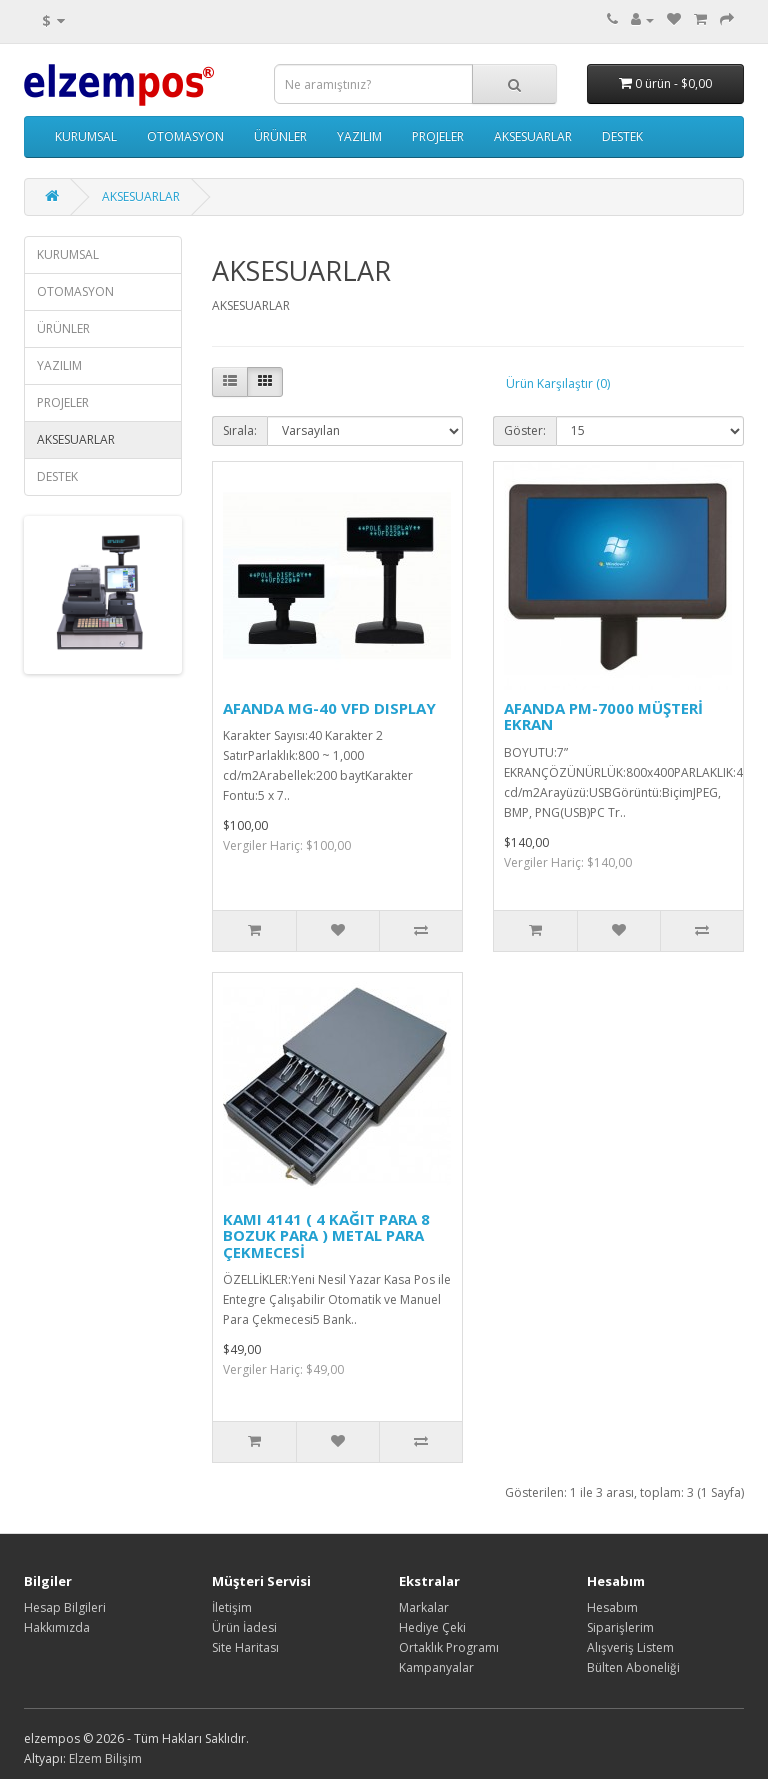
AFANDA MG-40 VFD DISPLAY (329, 708)
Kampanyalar (436, 1667)
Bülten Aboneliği (633, 1667)
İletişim (232, 1607)
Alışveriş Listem (630, 1647)
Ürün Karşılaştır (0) (558, 383)
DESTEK (622, 136)
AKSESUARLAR (533, 136)
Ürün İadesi (244, 1627)
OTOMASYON (185, 136)
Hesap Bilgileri (65, 1607)
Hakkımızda (57, 1627)
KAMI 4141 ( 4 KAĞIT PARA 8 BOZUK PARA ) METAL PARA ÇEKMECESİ (326, 1235)
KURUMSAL (86, 136)
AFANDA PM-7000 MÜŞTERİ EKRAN (603, 716)
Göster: (525, 430)
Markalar (424, 1607)
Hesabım (612, 1607)
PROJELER (438, 136)
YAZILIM (359, 136)
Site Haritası (245, 1647)
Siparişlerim (620, 1627)
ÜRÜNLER (280, 136)
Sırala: (240, 430)
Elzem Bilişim (105, 1758)
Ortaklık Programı (449, 1647)
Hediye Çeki (432, 1627)
